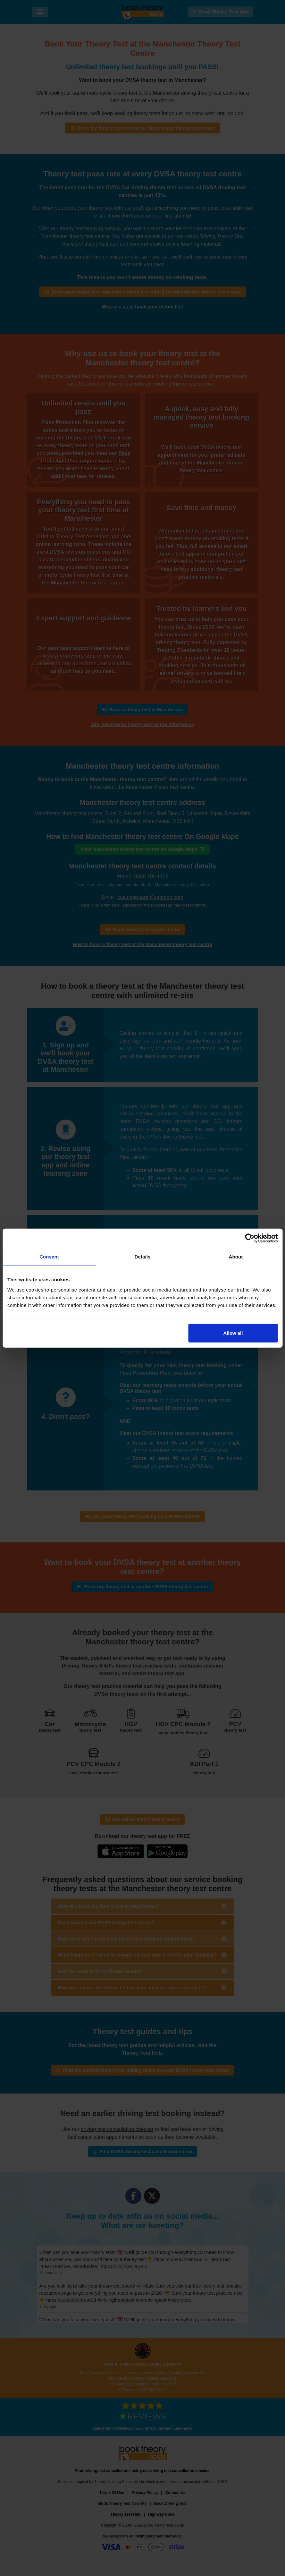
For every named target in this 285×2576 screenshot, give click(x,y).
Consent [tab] (49, 1256)
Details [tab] (143, 1256)
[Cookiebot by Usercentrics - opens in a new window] (250, 1238)
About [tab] (236, 1256)
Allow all (233, 1332)
